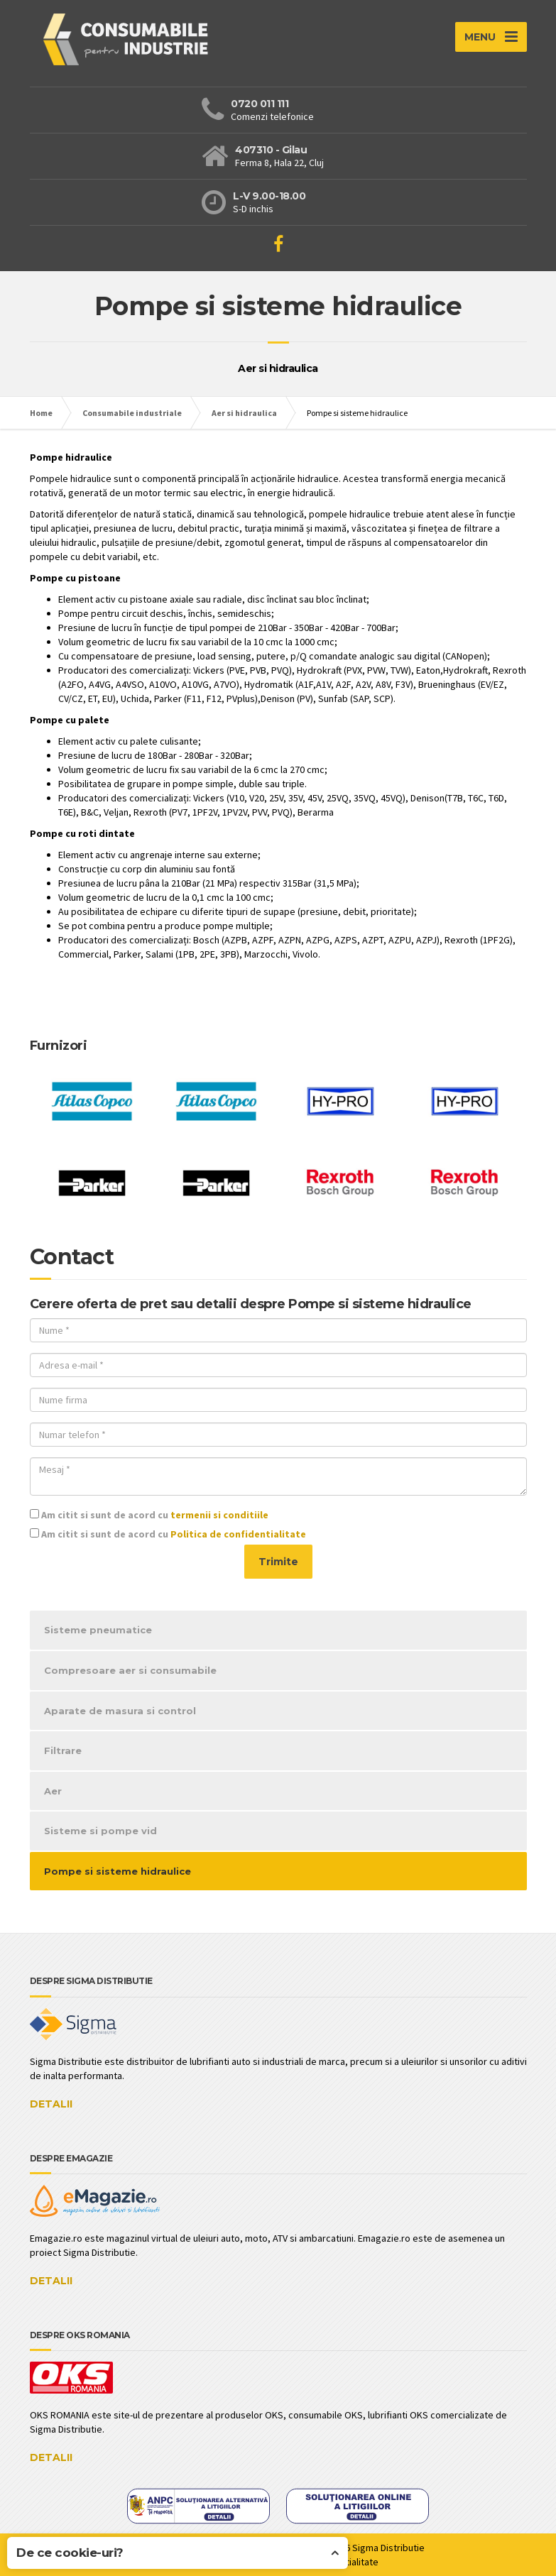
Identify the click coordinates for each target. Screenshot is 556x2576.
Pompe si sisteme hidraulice (117, 1871)
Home (41, 412)
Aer (53, 1791)
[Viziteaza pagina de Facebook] (278, 244)
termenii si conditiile (219, 1514)
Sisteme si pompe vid (100, 1830)
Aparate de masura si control (120, 1710)
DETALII (51, 2104)
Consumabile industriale (132, 412)
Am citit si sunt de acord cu (149, 1514)
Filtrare (63, 1750)
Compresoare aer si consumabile (130, 1670)
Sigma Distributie (388, 2547)
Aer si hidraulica (244, 412)
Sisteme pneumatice (98, 1629)
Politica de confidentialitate (238, 1534)
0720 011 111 (259, 103)
